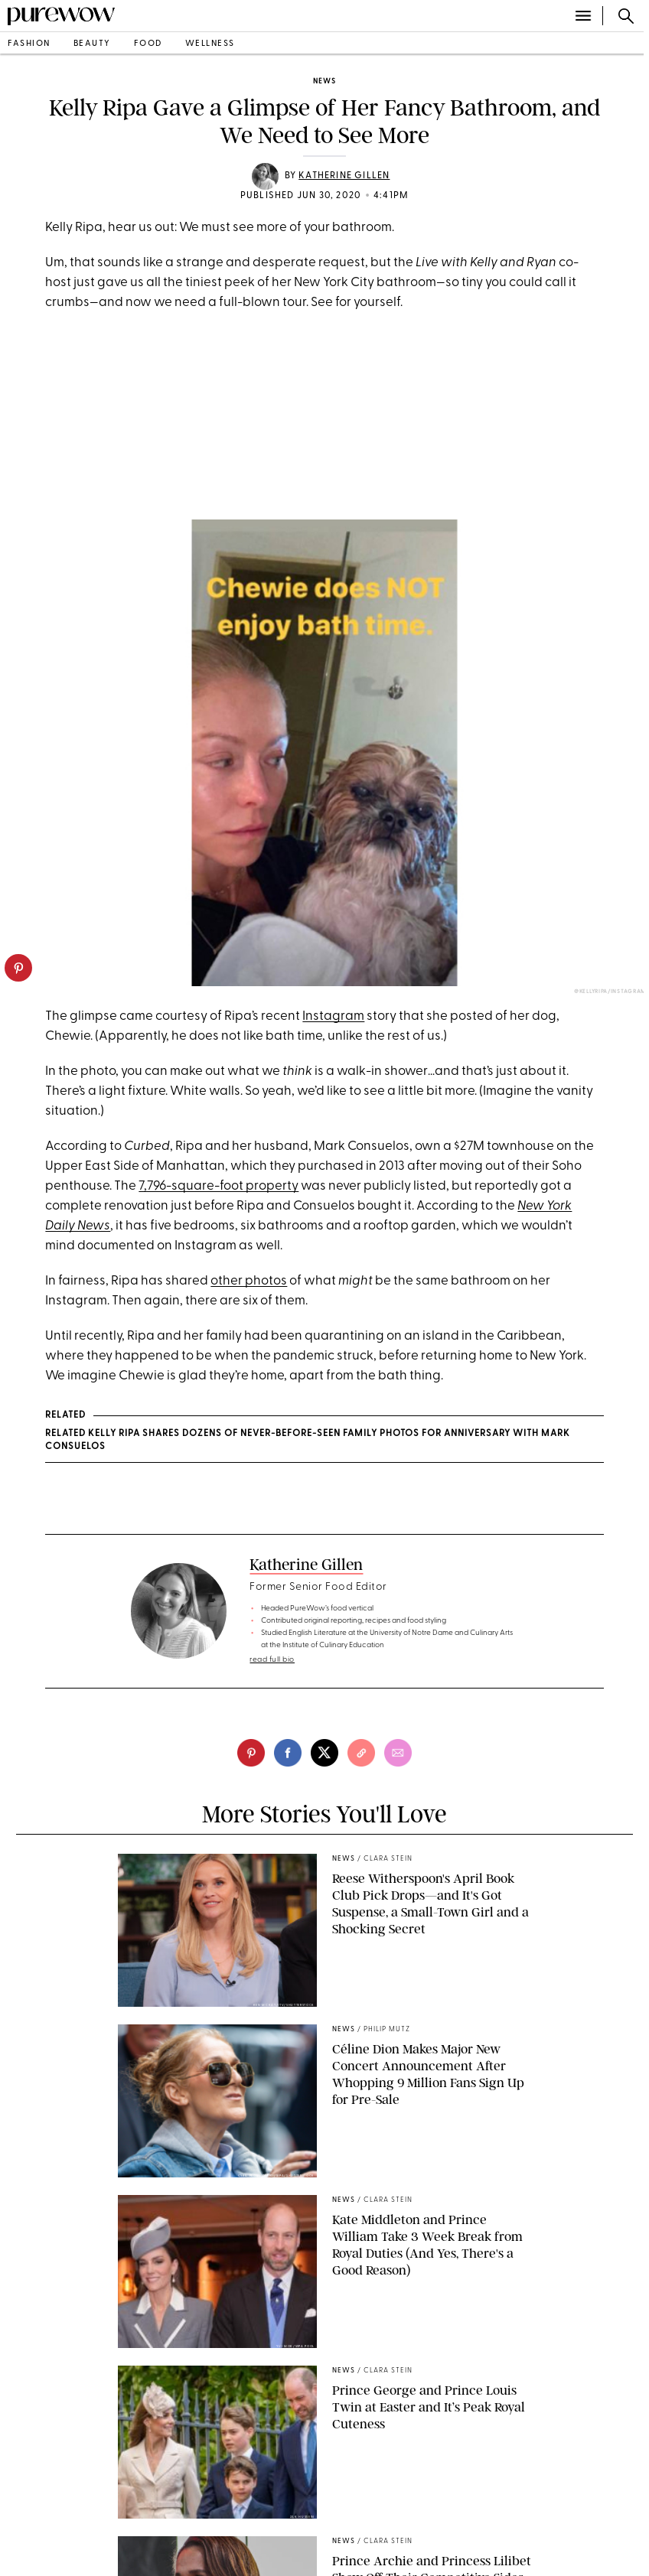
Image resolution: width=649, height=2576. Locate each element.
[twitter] (324, 1753)
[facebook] (288, 1753)
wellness (210, 44)
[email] (398, 1753)
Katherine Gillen (344, 176)
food (148, 44)
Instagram (333, 1016)
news (324, 81)
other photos (248, 1281)
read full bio (272, 1660)
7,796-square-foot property (218, 1186)
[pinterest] (18, 968)
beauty (92, 44)
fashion (29, 44)
